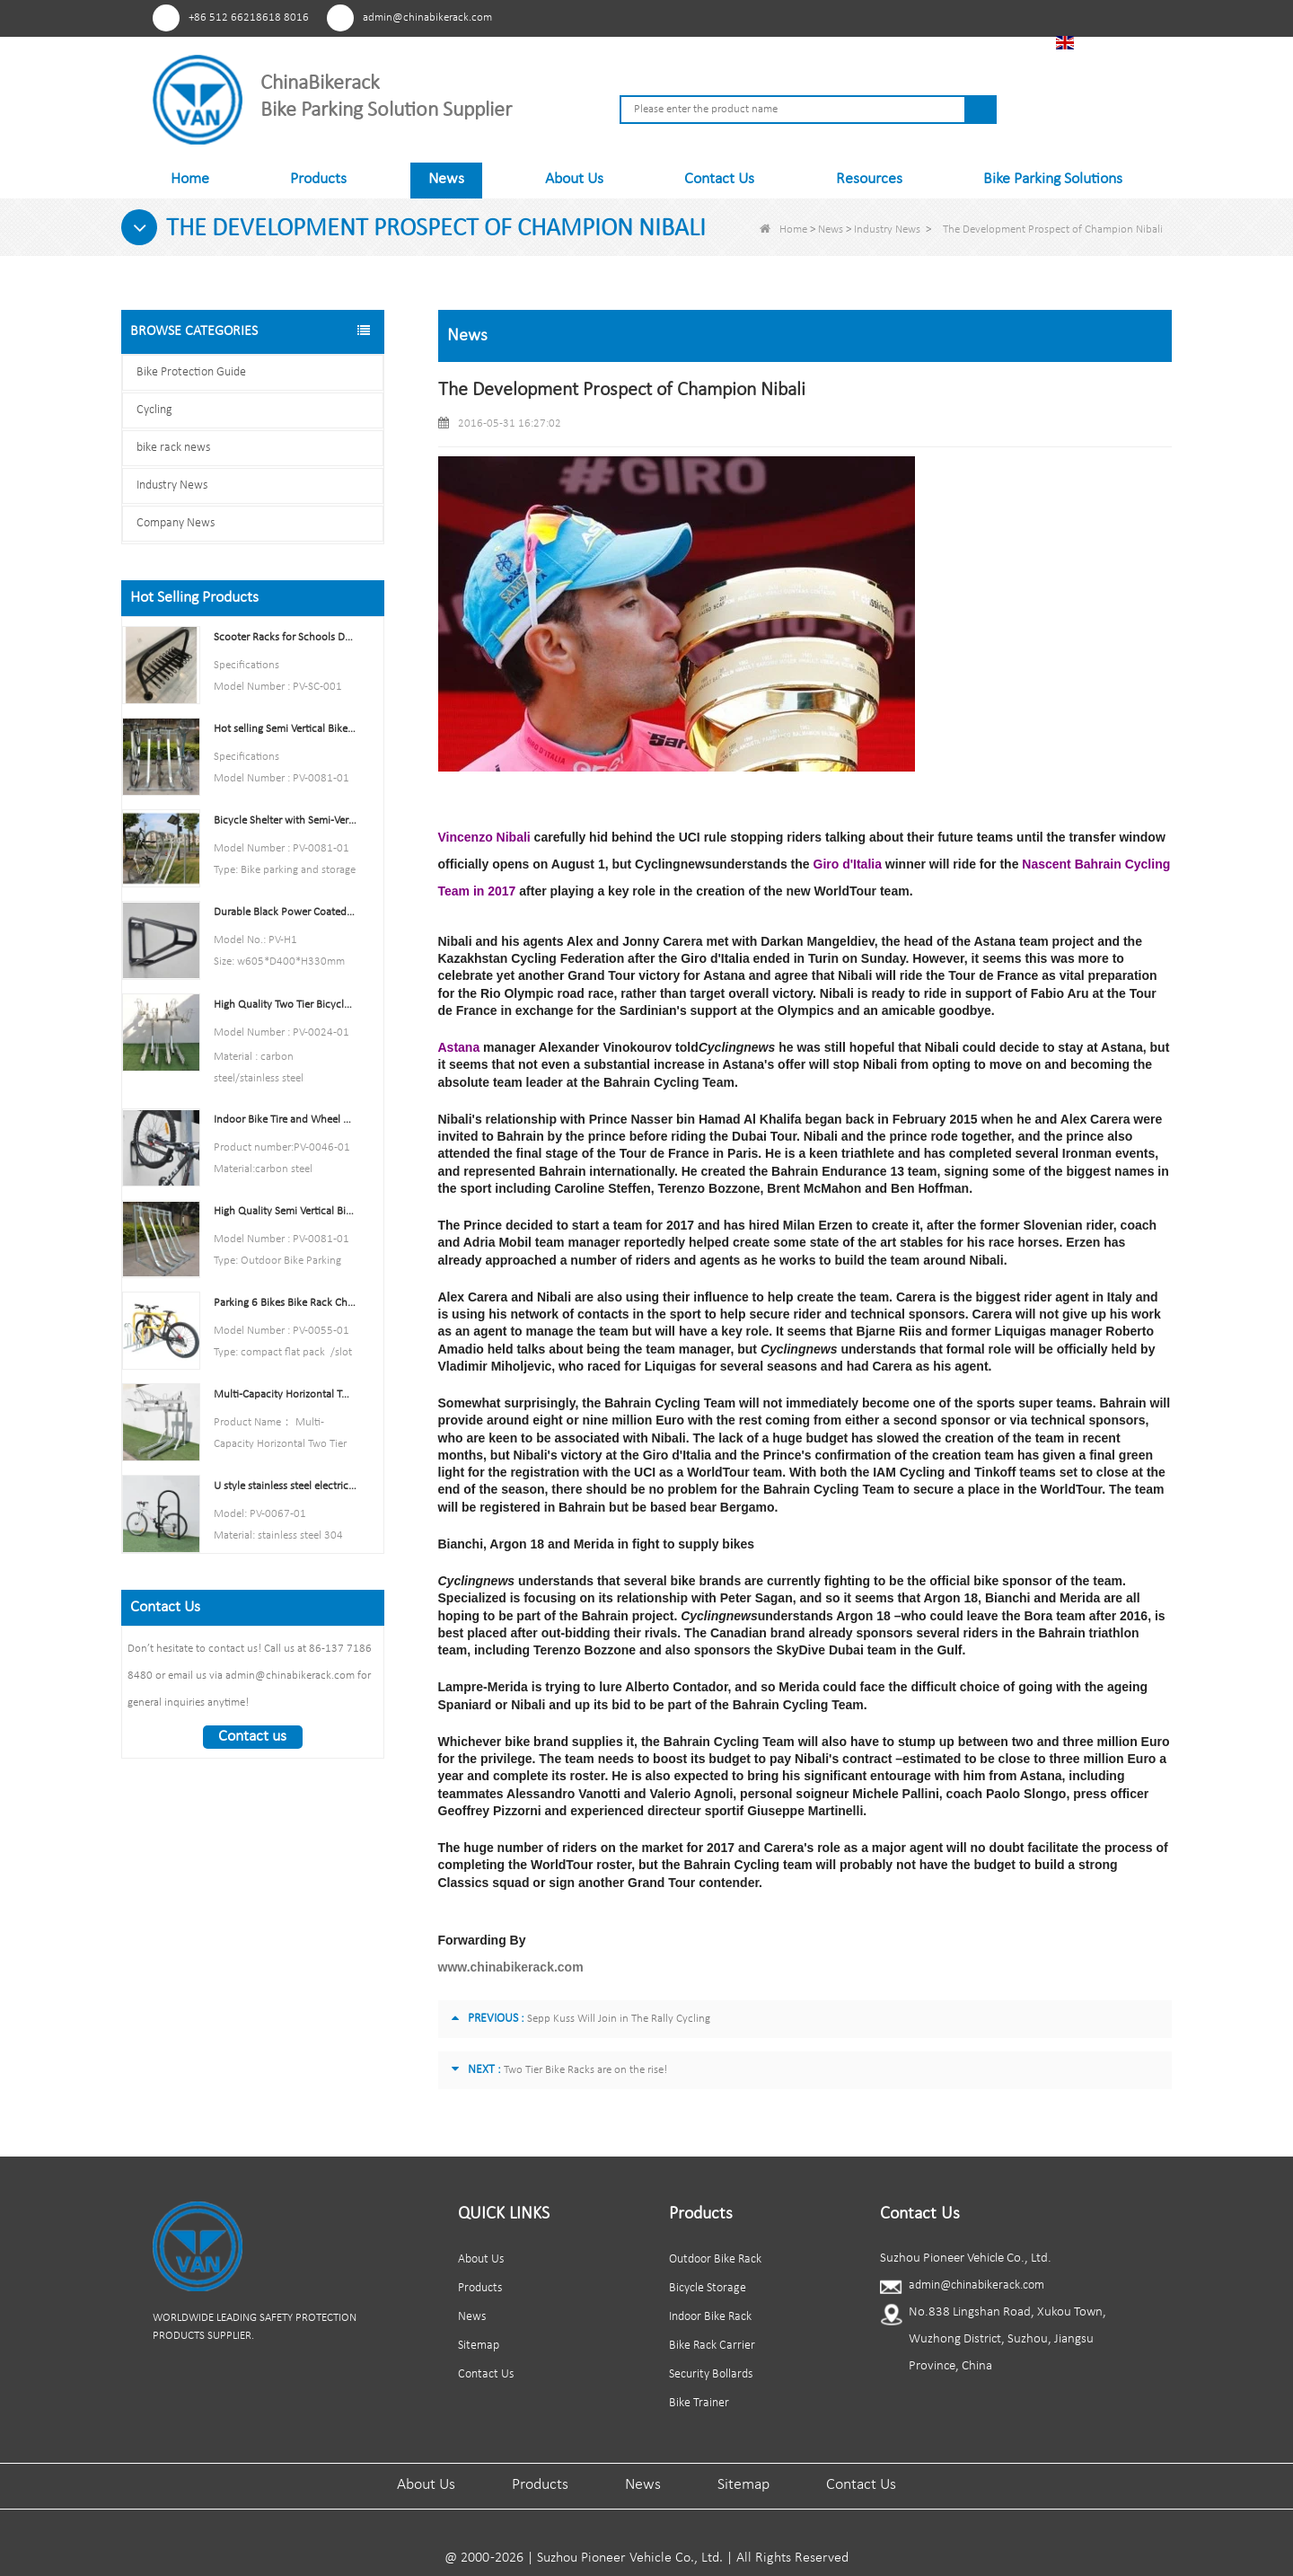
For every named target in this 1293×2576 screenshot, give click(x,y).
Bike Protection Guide (191, 372)
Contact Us (719, 179)
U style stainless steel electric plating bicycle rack (285, 1486)
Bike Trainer (699, 2403)
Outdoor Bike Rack (715, 2259)
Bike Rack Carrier (712, 2345)
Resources (869, 179)
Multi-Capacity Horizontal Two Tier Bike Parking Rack (285, 1394)
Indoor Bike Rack (710, 2317)
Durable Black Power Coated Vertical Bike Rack (285, 912)
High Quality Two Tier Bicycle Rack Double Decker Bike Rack (285, 1004)
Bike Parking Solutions (1052, 179)
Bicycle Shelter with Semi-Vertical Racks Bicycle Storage (285, 820)
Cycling (154, 410)
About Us (574, 179)
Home (190, 179)
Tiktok (980, 17)
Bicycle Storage (707, 2288)
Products (318, 179)
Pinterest (847, 17)
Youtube (913, 17)
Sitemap (478, 2345)
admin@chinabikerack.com (427, 17)
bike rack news (173, 447)
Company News (175, 523)
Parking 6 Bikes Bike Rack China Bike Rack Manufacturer (285, 1303)
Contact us (252, 1736)
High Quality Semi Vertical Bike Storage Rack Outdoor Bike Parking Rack (285, 1211)
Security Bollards (710, 2374)
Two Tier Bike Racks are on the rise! (585, 2070)
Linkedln (947, 17)
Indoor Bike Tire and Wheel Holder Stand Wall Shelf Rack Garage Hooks (285, 1119)
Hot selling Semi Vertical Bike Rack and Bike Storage (285, 729)
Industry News (887, 229)
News (446, 179)
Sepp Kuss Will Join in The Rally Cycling (618, 2019)
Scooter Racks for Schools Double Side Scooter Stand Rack (285, 637)
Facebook (880, 17)
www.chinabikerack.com (511, 1967)
